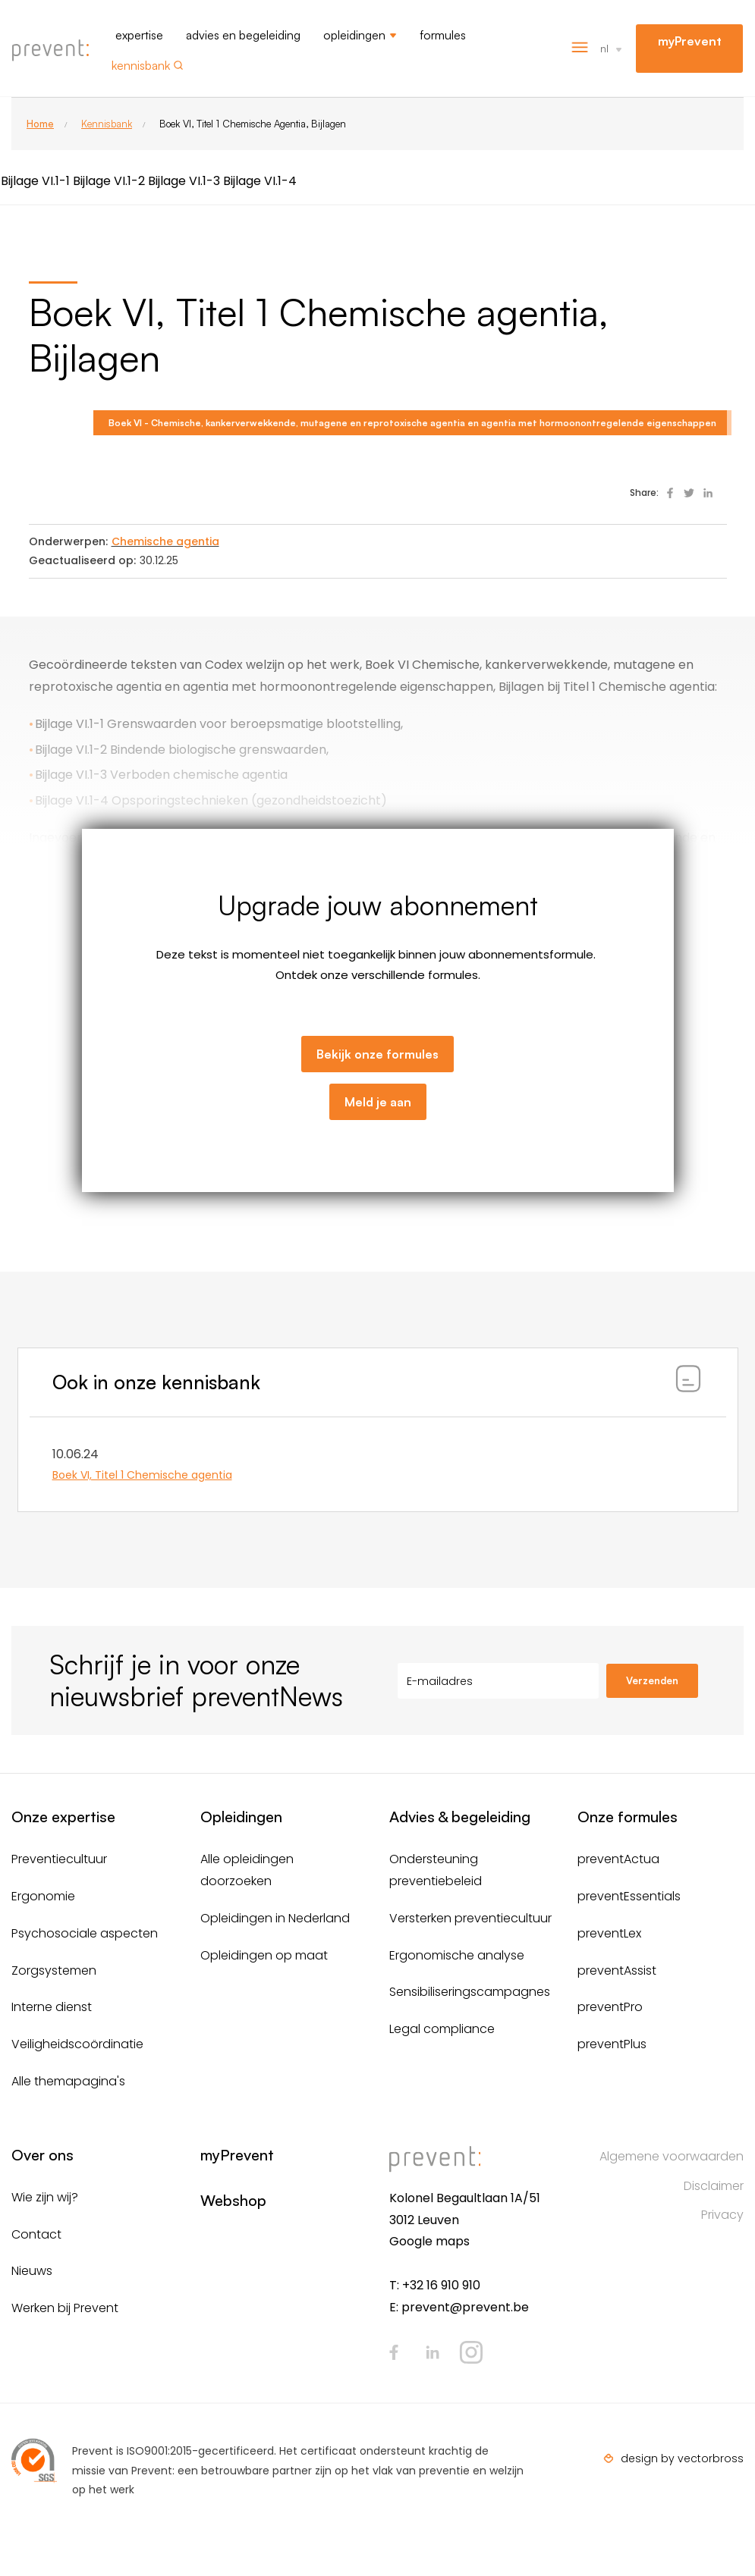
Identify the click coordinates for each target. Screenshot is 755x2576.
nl (604, 48)
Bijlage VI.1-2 (109, 181)
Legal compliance (442, 2029)
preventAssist (616, 1970)
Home (40, 124)
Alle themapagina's (68, 2081)
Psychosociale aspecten (84, 1933)
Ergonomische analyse (456, 1955)
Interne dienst (51, 2007)
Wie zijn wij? (44, 2197)
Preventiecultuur (59, 1859)
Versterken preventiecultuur (470, 1918)
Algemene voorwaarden (671, 2156)
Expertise (139, 34)
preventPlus (611, 2044)
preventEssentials (629, 1896)
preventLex (609, 1933)
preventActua (618, 1859)
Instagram (471, 2352)
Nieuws (31, 2270)
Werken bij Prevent (64, 2308)
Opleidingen (354, 34)
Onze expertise (63, 1816)
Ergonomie (43, 1896)
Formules (443, 34)
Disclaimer (714, 2186)
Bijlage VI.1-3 (184, 181)
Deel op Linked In (708, 493)
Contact (36, 2234)
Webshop (233, 2200)
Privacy (722, 2214)
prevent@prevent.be (465, 2307)
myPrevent (690, 41)
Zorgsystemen (53, 1970)
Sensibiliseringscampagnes (469, 1991)
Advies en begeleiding (243, 34)
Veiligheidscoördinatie (77, 2044)
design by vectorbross (682, 2458)
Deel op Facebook (670, 493)
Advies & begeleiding (459, 1816)
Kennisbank (141, 65)
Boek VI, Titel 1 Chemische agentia (142, 1475)
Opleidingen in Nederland (275, 1918)
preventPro (610, 2007)
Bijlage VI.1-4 (260, 181)
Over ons (42, 2154)
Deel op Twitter (689, 493)
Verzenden (652, 1680)
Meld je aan (377, 1101)
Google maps (429, 2241)
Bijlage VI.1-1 (35, 181)
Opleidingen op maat (264, 1955)
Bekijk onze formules (377, 1054)
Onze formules (627, 1816)
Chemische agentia (165, 541)
